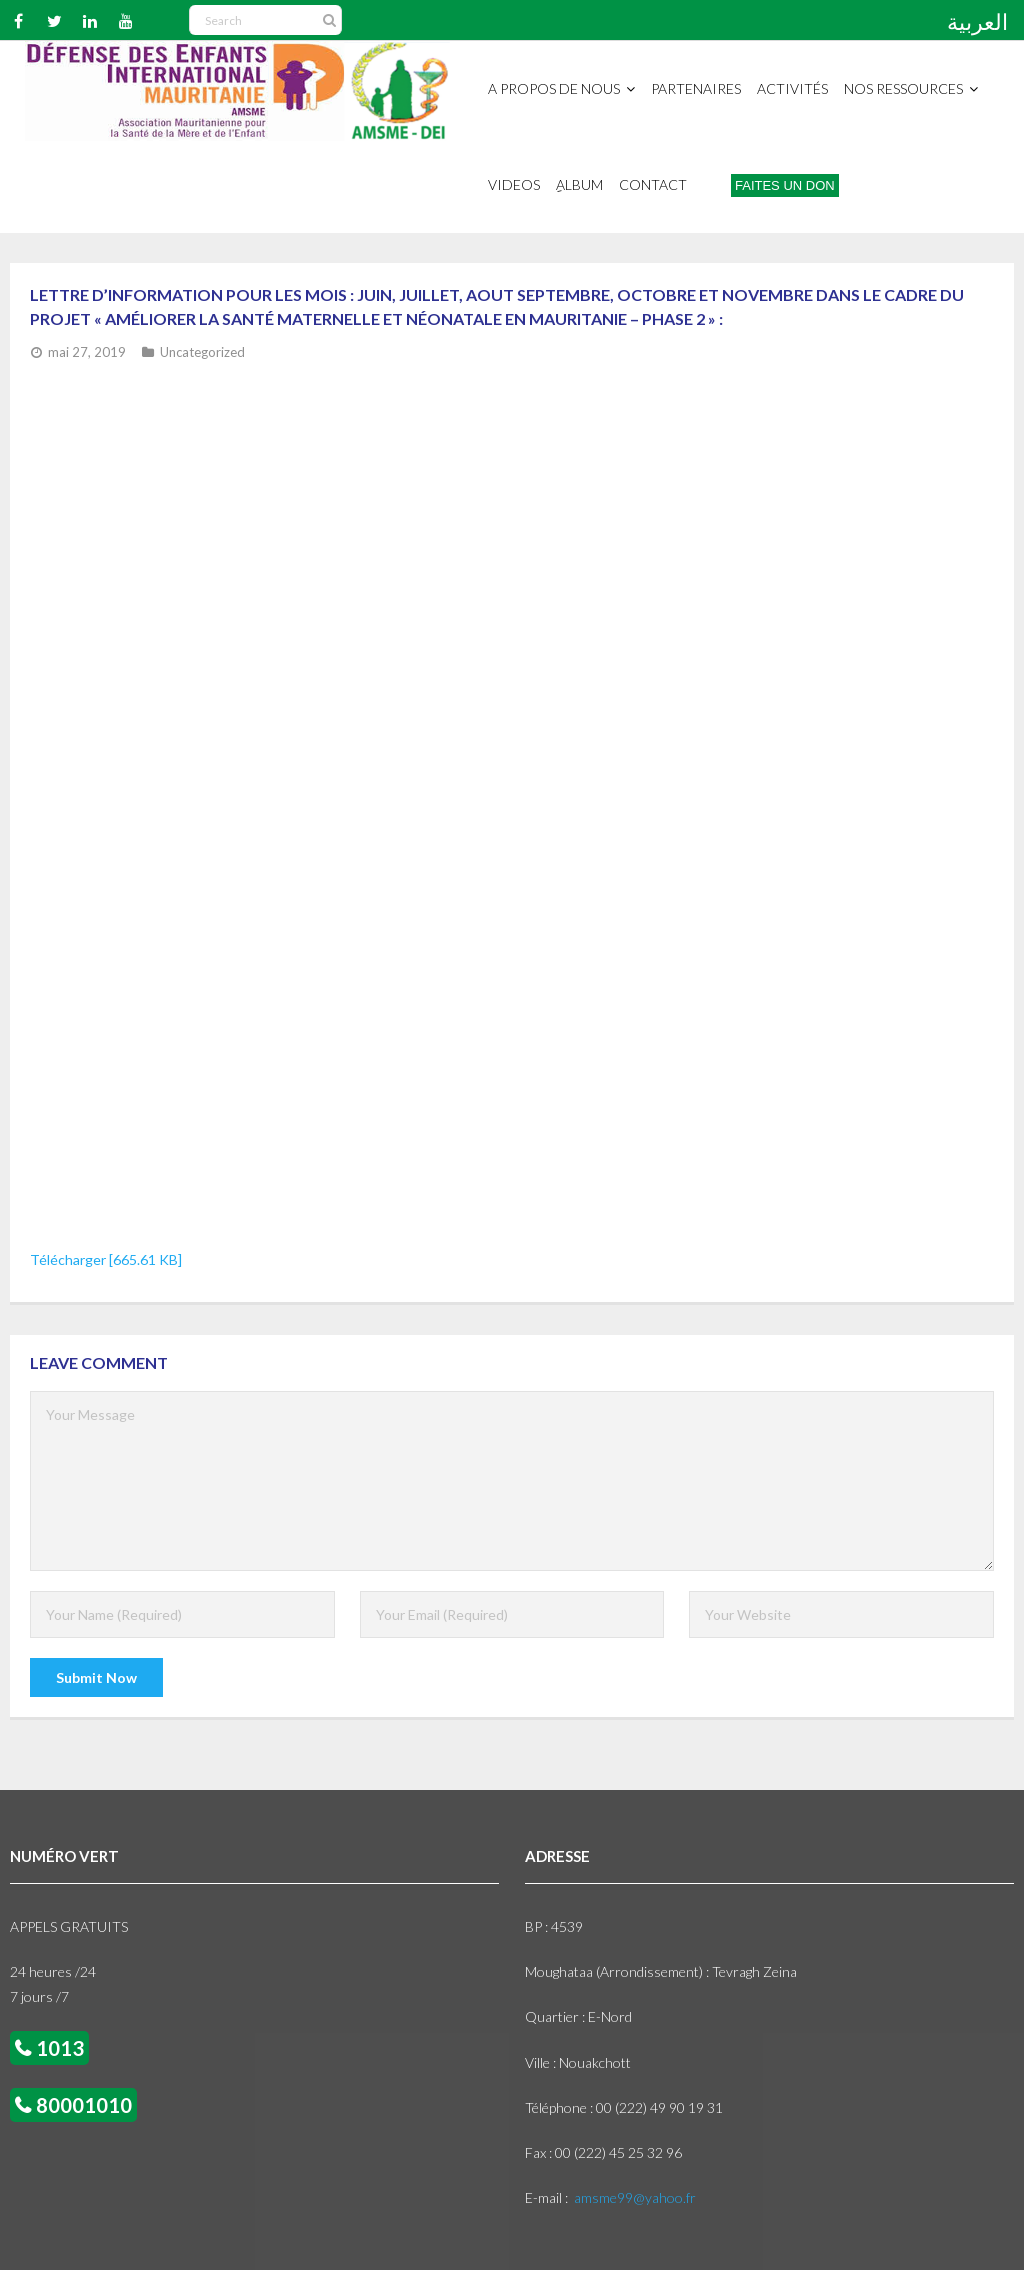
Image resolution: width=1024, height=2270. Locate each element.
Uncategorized (202, 352)
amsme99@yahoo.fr (635, 2197)
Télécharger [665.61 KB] (106, 1259)
